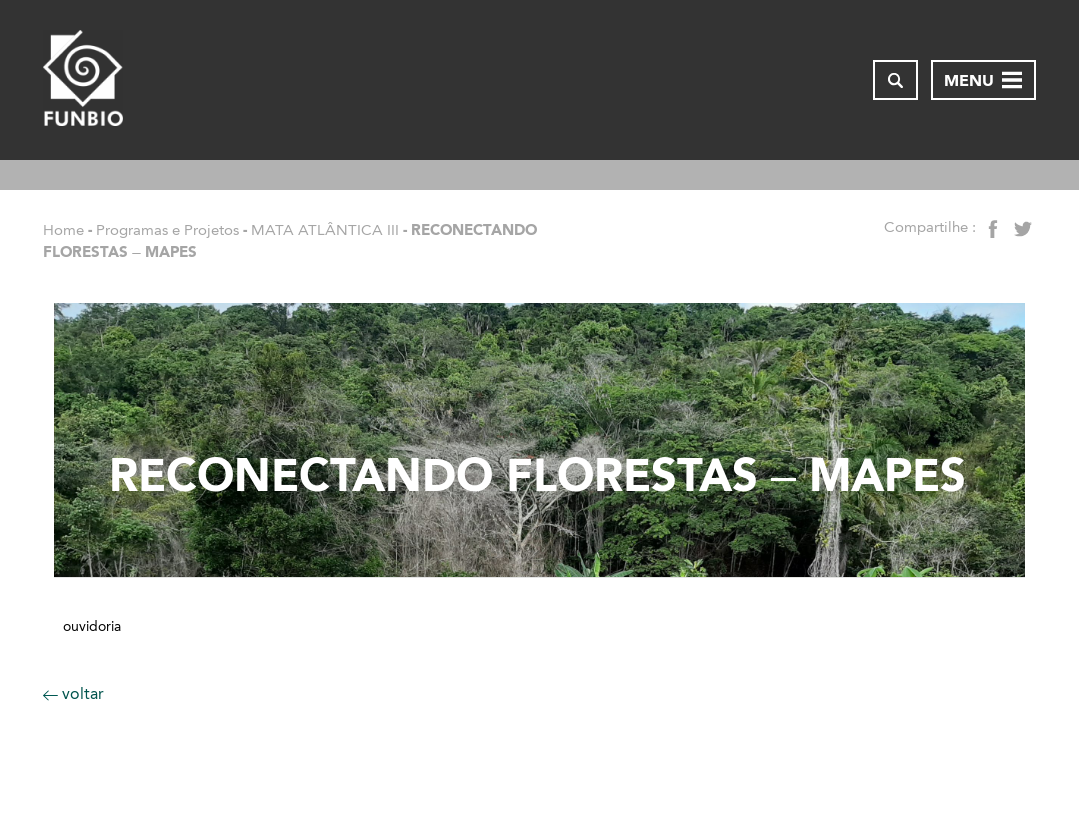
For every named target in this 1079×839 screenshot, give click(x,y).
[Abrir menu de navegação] (983, 80)
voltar (73, 693)
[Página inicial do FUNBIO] (83, 80)
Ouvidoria (92, 627)
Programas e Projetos (167, 230)
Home (63, 230)
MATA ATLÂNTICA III (325, 230)
